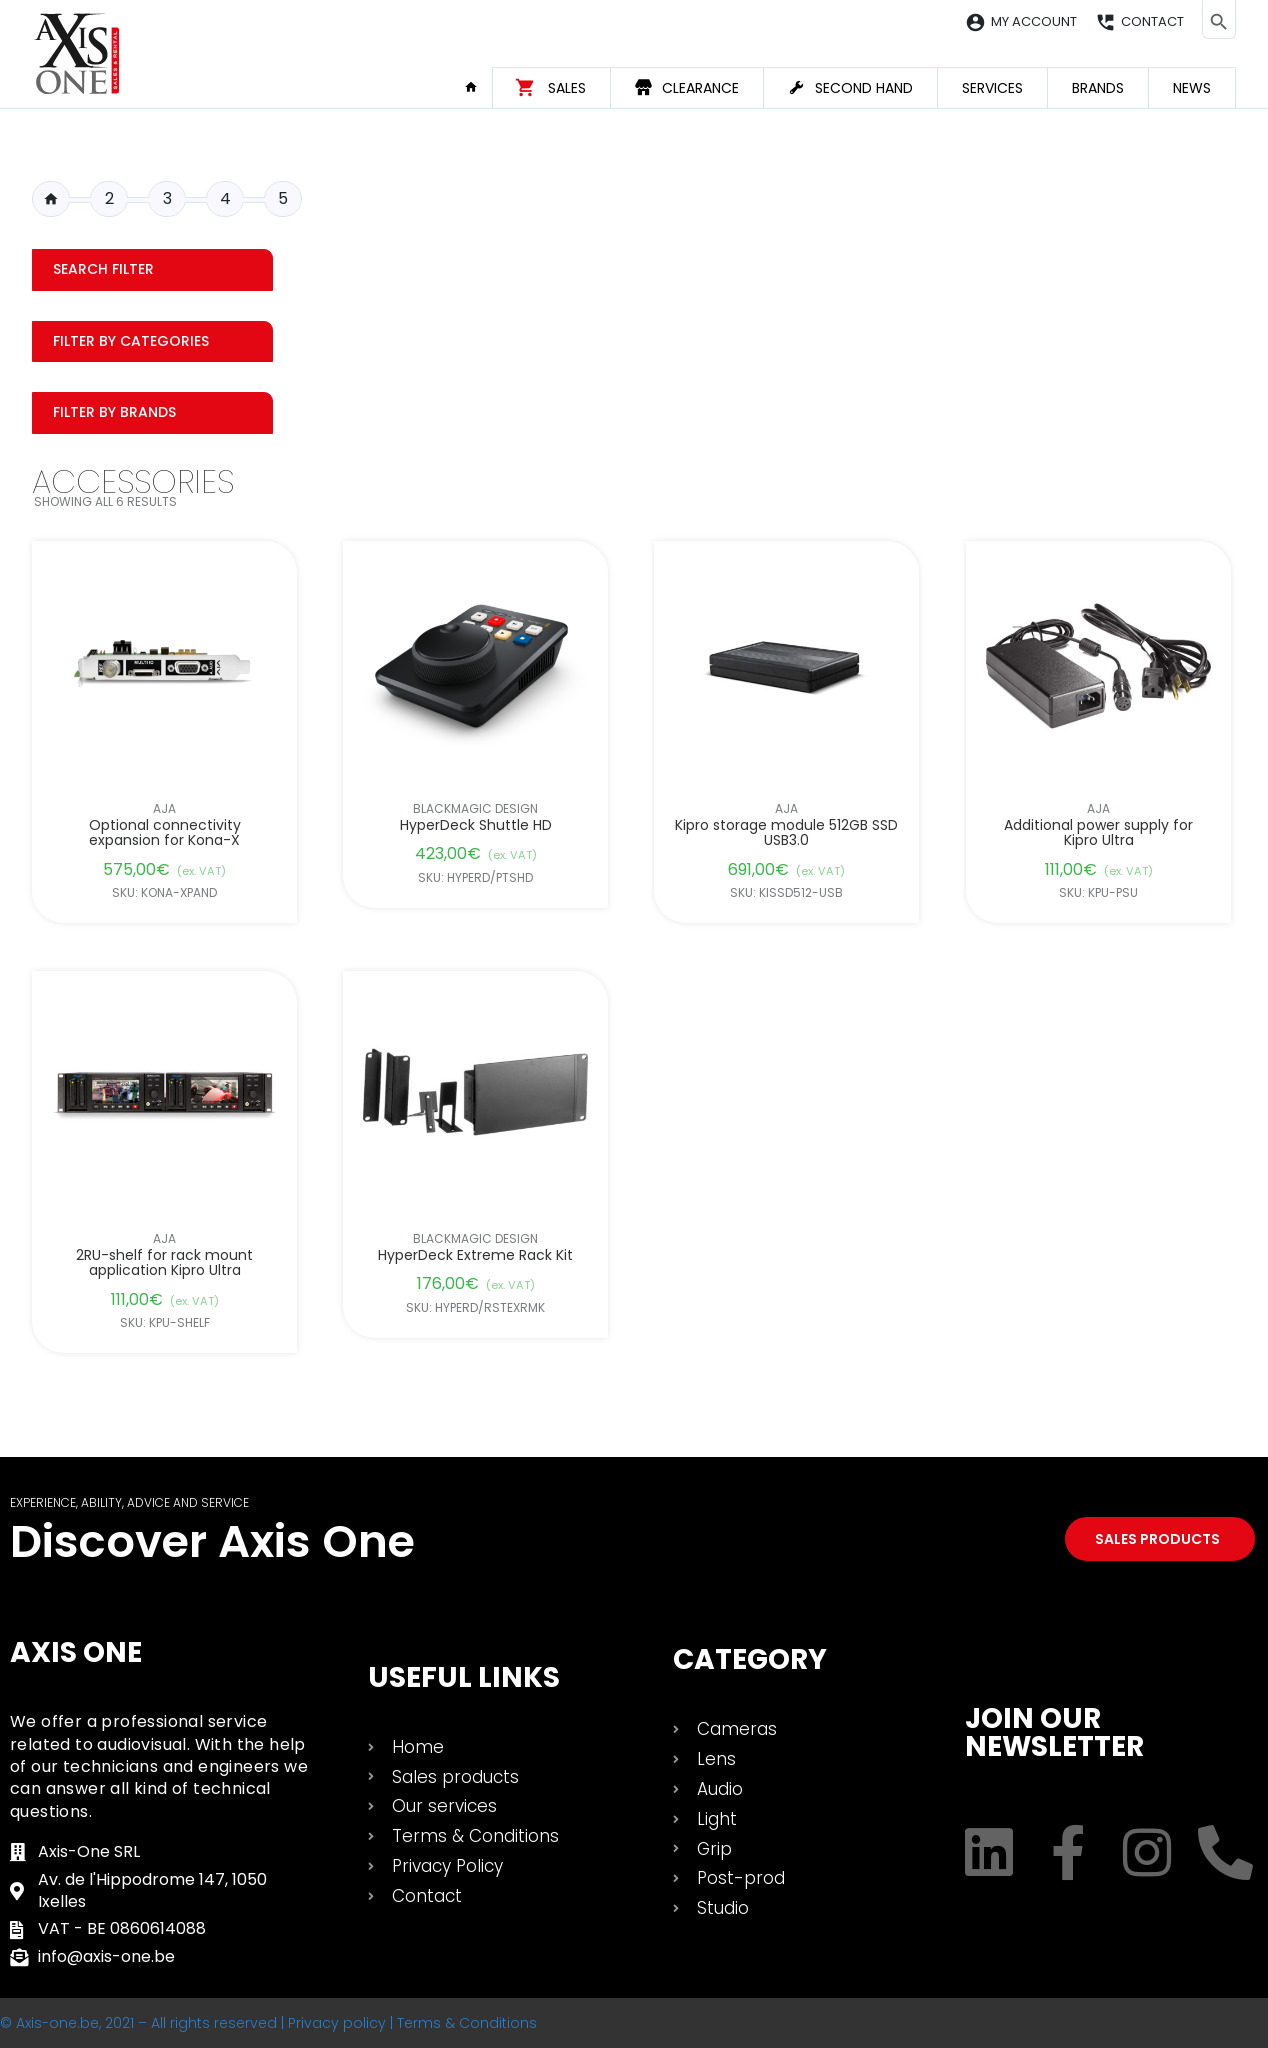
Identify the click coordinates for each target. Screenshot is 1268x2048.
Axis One (76, 1652)
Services (992, 88)
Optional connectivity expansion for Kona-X (165, 833)
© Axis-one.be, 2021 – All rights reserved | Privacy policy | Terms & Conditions (268, 2023)
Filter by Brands (114, 412)
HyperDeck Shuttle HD (476, 825)
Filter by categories (131, 341)
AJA (164, 809)
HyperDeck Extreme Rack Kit (475, 1255)
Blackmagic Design (475, 809)
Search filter (103, 269)
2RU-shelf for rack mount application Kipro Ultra (164, 1263)
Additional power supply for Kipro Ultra (1098, 833)
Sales (567, 88)
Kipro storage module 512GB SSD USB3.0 (787, 833)
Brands (1098, 88)
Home (478, 87)
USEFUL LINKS (464, 1677)
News (1192, 88)
